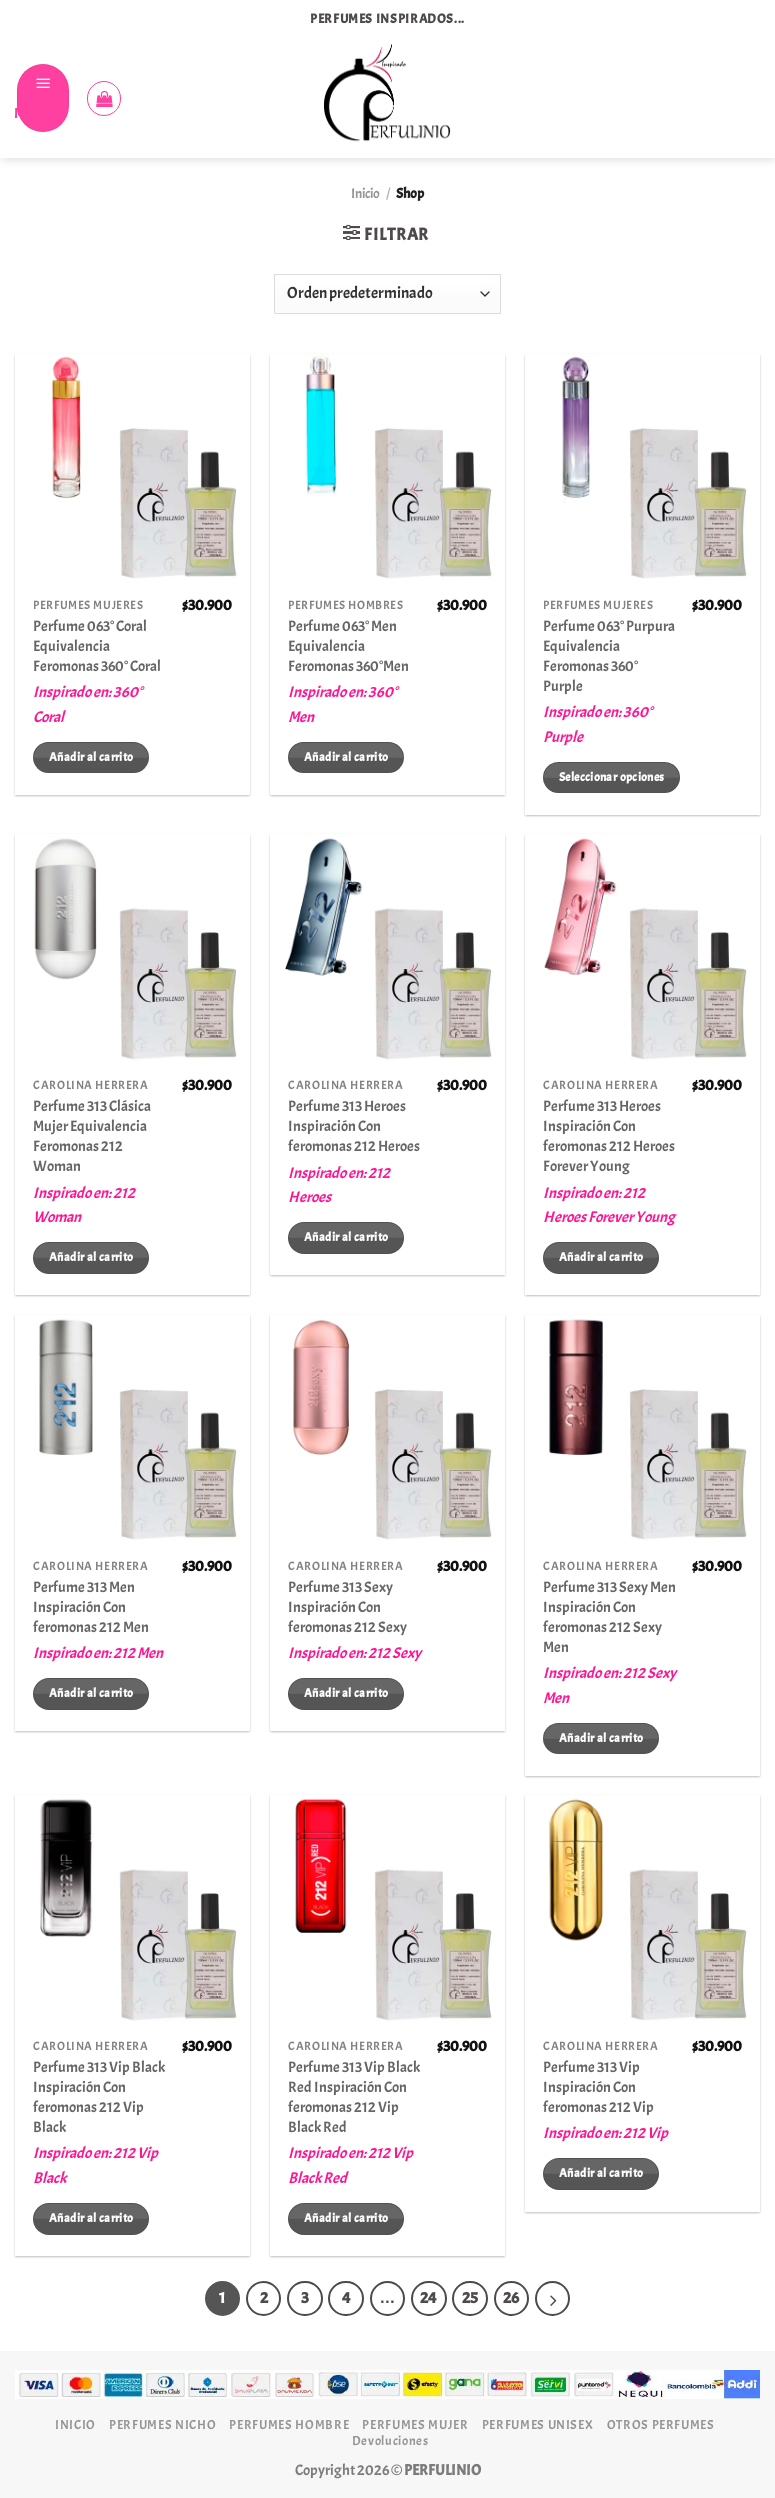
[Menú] (43, 98)
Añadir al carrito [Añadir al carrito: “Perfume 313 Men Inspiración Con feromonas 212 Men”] (91, 1693)
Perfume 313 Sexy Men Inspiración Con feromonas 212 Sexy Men (609, 1617)
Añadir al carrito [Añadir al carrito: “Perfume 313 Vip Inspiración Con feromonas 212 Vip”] (601, 2173)
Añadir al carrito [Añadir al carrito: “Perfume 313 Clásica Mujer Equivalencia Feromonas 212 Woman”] (91, 1257)
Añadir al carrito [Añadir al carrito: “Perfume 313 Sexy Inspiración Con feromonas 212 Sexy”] (346, 1693)
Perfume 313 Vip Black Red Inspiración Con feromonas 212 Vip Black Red (354, 2097)
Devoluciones (390, 2440)
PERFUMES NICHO (162, 2424)
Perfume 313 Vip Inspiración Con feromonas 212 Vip (598, 2087)
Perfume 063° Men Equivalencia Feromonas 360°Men (348, 646)
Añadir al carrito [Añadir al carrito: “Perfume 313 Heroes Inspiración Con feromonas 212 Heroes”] (346, 1237)
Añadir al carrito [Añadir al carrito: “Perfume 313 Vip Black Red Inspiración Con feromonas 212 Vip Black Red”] (346, 2218)
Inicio (365, 193)
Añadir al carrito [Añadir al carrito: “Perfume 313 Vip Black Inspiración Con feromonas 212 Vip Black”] (91, 2218)
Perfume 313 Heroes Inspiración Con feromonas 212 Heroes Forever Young (609, 1136)
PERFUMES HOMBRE (289, 2424)
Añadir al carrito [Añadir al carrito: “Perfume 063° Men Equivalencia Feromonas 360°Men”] (346, 757)
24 (429, 2299)
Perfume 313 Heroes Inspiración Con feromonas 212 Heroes (354, 1126)
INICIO (75, 2424)
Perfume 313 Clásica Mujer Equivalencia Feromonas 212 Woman (92, 1136)
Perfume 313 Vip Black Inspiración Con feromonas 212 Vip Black (99, 2097)
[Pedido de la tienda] (387, 294)
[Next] (555, 2299)
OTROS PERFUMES (661, 2424)
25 (471, 2299)
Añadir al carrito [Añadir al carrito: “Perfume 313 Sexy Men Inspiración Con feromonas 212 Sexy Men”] (601, 1738)
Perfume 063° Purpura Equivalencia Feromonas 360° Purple (609, 656)
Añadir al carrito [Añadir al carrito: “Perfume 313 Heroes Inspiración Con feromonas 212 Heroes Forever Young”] (601, 1257)
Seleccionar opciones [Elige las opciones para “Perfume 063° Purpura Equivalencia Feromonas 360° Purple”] (611, 777)
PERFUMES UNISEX (538, 2424)
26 (513, 2299)
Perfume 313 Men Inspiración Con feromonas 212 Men (91, 1607)
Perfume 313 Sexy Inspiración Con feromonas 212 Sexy (347, 1607)
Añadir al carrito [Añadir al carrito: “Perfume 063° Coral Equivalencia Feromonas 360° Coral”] (91, 757)
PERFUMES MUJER (415, 2424)
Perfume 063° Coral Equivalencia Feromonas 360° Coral (97, 646)
